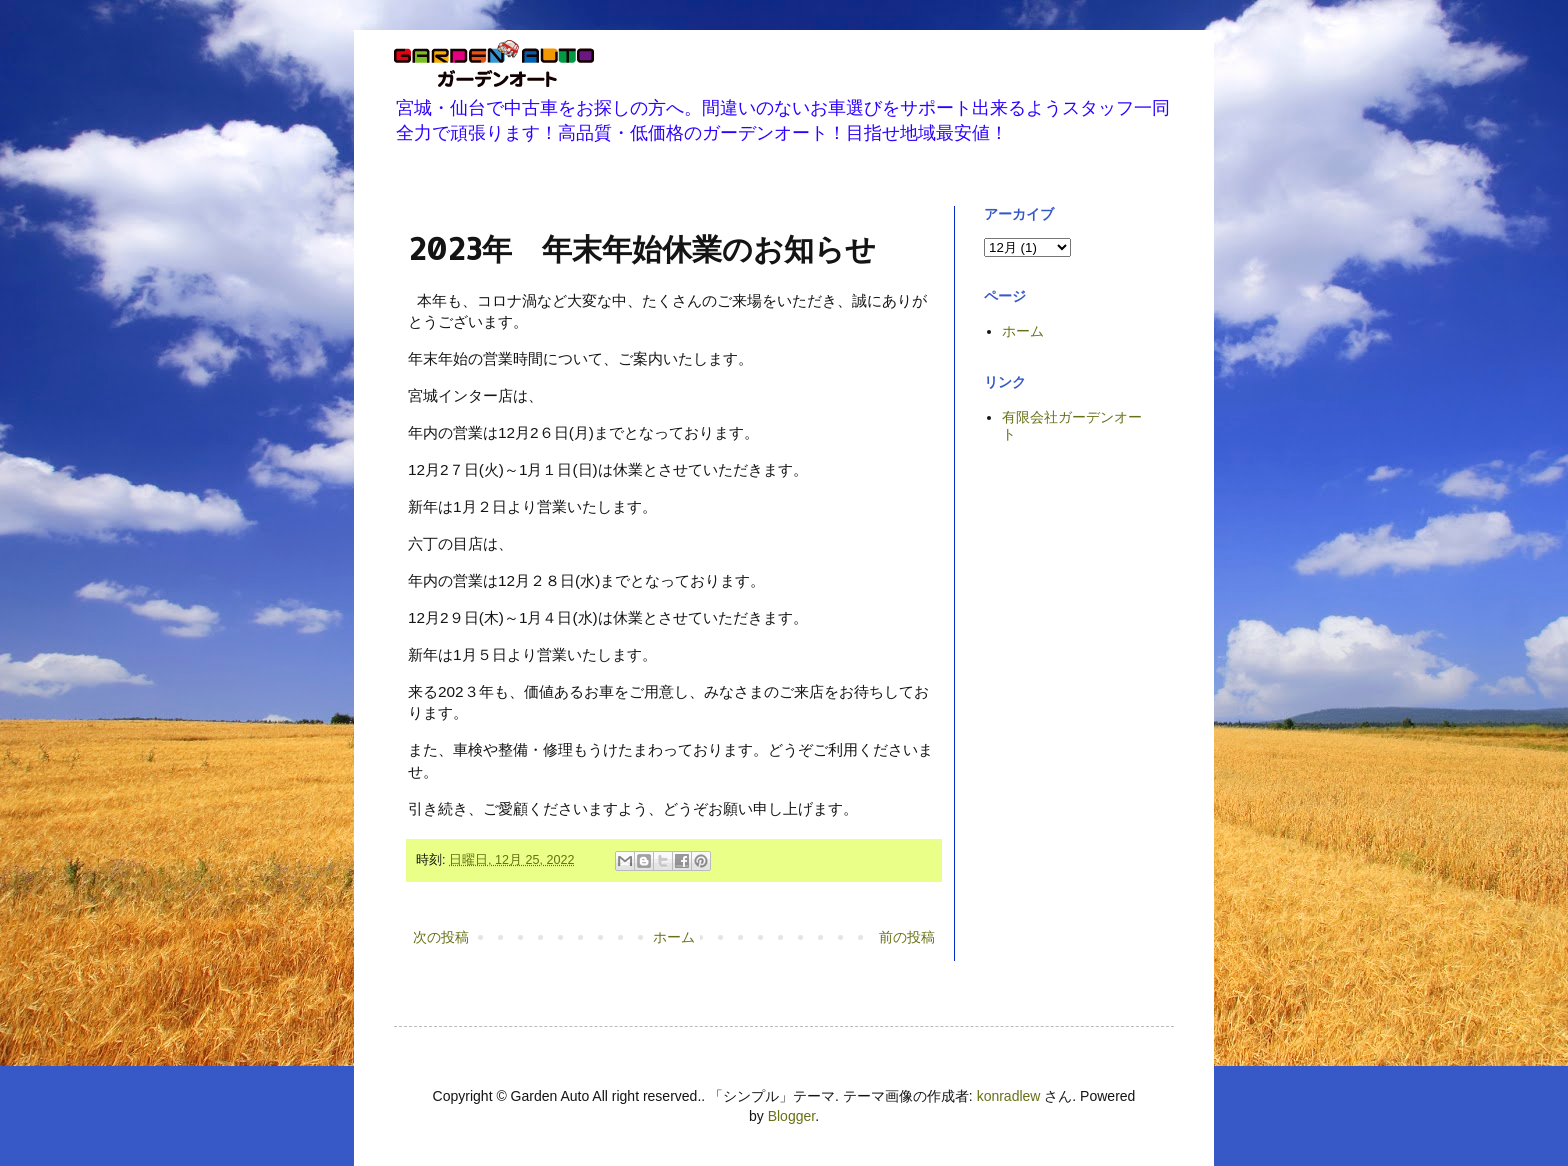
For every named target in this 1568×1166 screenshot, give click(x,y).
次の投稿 (441, 937)
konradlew (1009, 1096)
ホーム (674, 937)
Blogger (791, 1116)
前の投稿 (907, 937)
